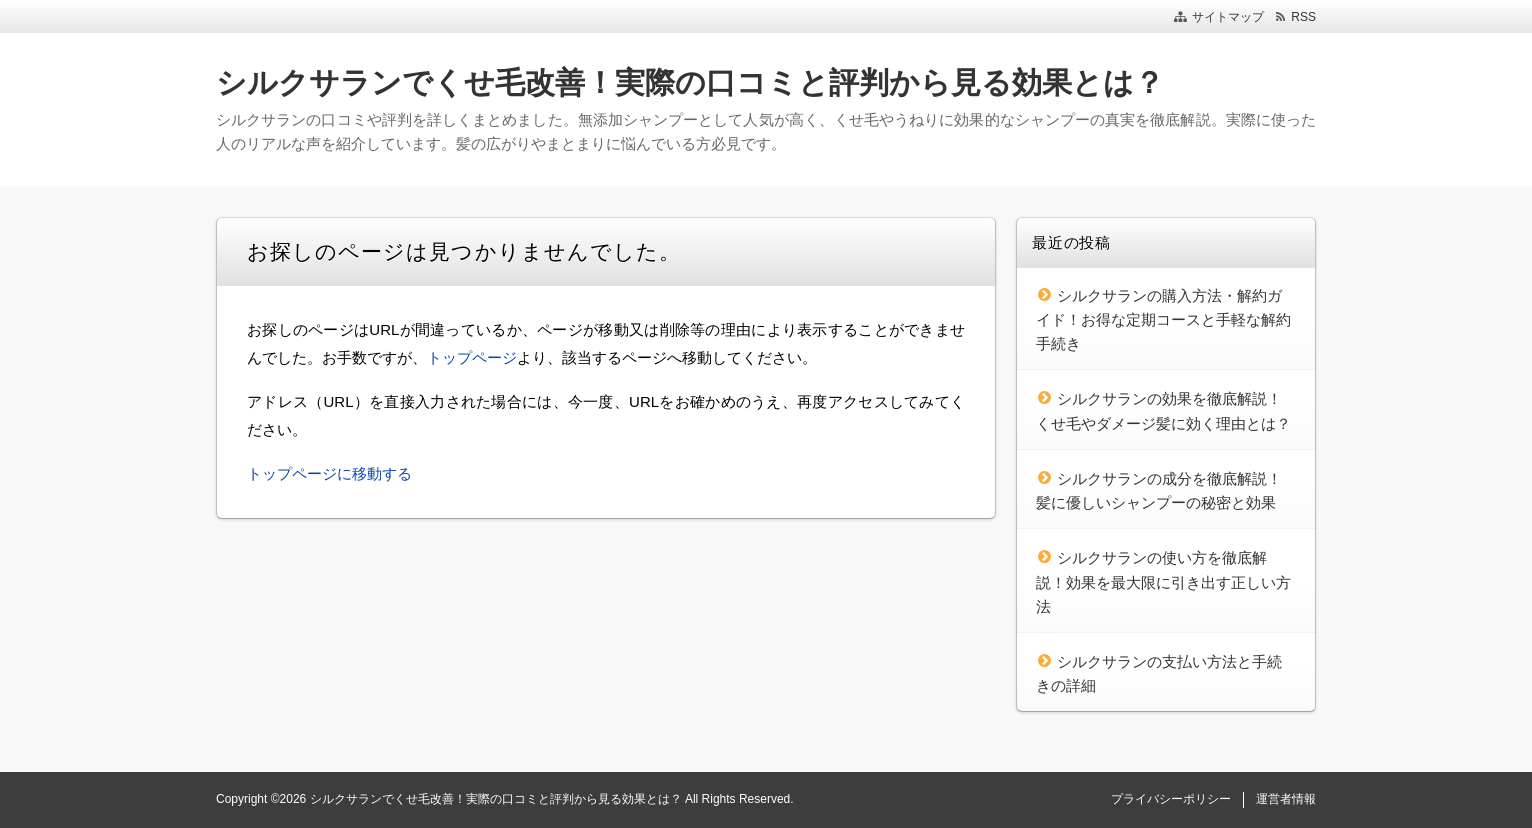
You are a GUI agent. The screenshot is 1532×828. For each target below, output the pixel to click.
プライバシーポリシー (1171, 799)
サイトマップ (1228, 17)
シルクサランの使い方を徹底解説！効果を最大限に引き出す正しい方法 (1163, 582)
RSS (1303, 17)
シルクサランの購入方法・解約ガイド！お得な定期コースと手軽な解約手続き (1163, 320)
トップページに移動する (329, 473)
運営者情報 (1286, 799)
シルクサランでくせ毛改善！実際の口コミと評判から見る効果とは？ (690, 82)
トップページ (472, 357)
